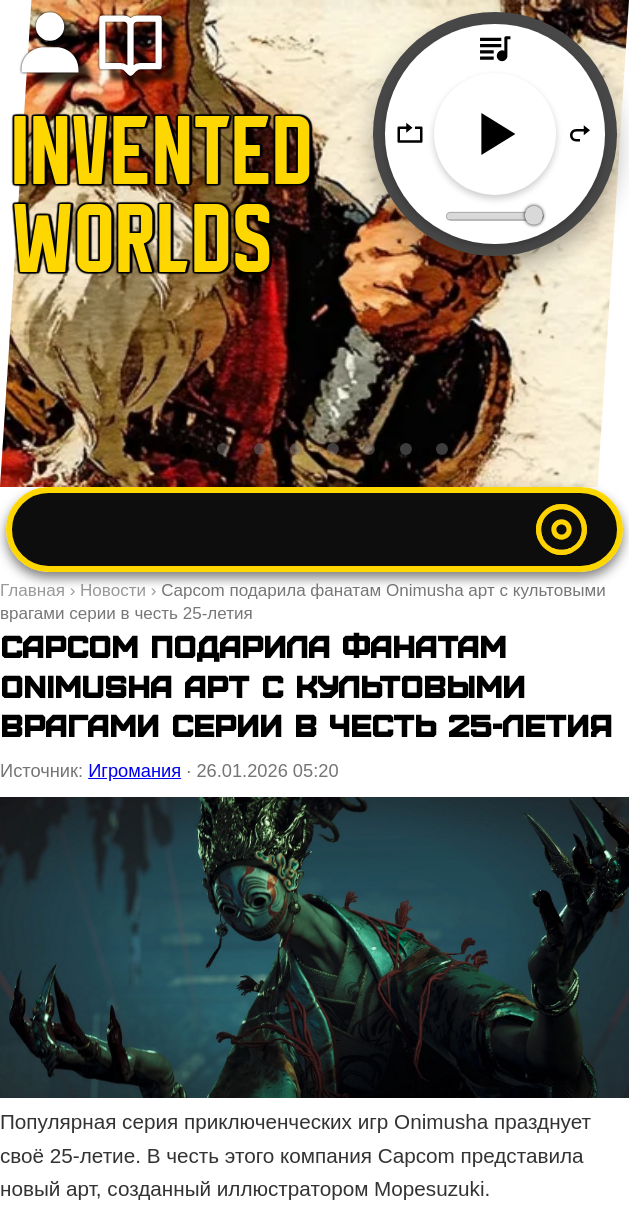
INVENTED (163, 159)
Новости (113, 590)
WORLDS (143, 247)
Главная (32, 590)
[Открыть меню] (561, 529)
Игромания (134, 770)
